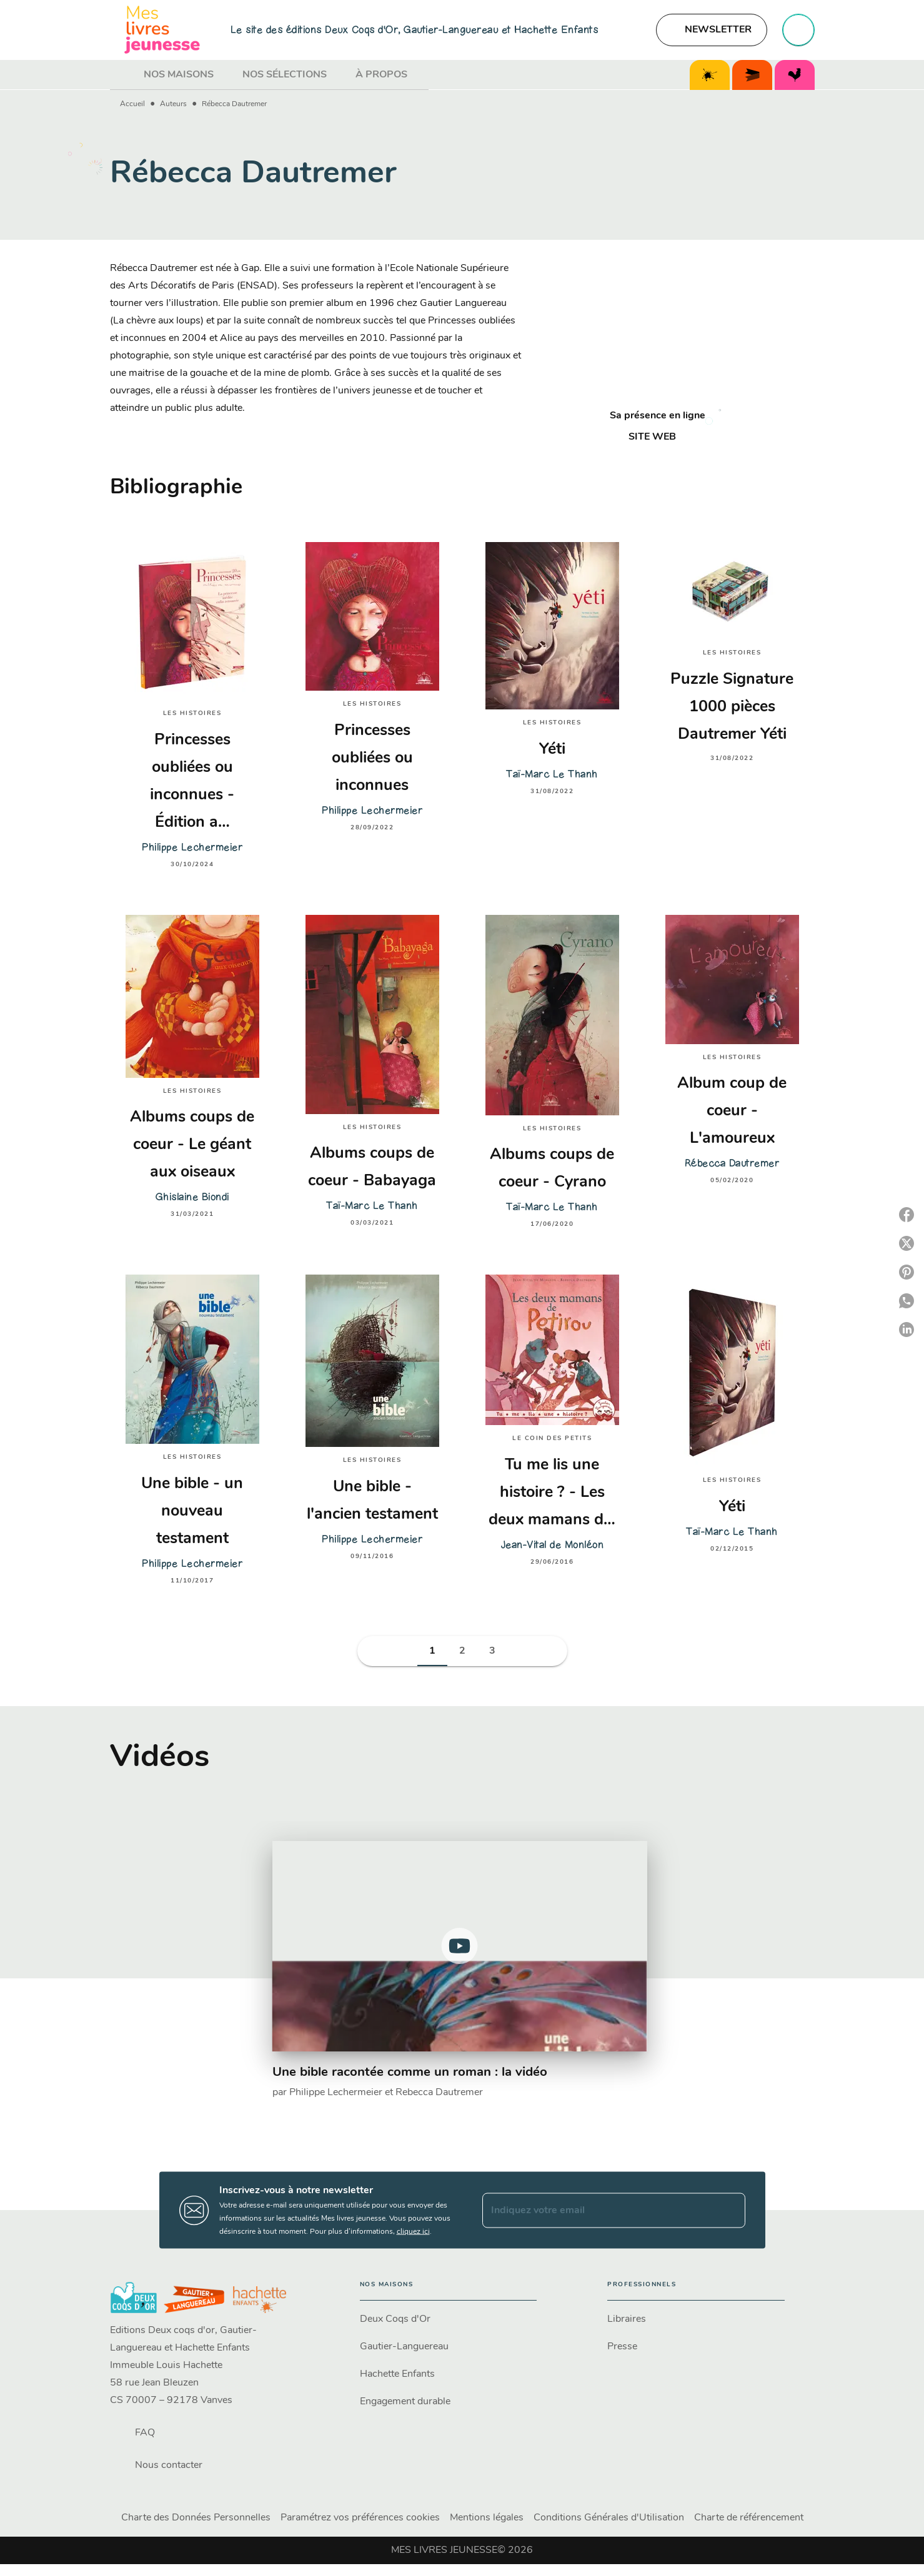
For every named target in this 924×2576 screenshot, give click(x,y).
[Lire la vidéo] (460, 1946)
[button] (711, 30)
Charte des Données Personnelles (196, 2518)
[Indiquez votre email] (598, 2210)
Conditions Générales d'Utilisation (609, 2518)
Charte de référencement (748, 2518)
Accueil (132, 104)
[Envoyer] (730, 2210)
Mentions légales (487, 2518)
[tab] (123, 75)
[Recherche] (798, 30)
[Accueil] (162, 29)
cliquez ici (413, 2232)
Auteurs (173, 104)
